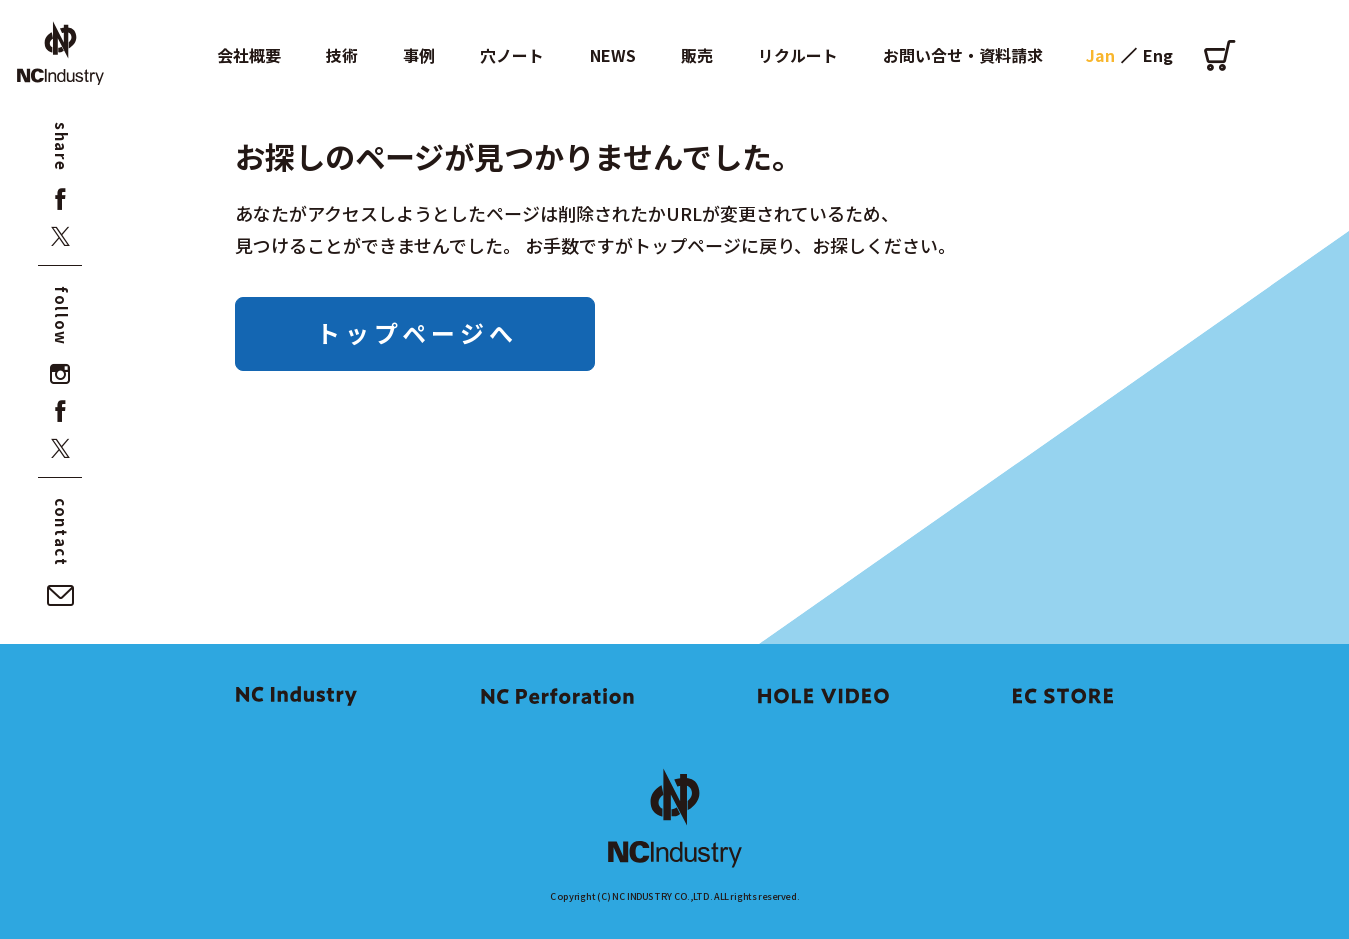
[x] (60, 236)
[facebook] (60, 199)
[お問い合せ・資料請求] (60, 595)
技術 (342, 55)
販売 (697, 55)
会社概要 (249, 55)
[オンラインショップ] (1219, 55)
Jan (1100, 55)
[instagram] (60, 374)
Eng (1158, 55)
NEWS (613, 55)
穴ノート (512, 55)
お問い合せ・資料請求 (963, 55)
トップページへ (417, 332)
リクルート (798, 55)
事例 (419, 55)
